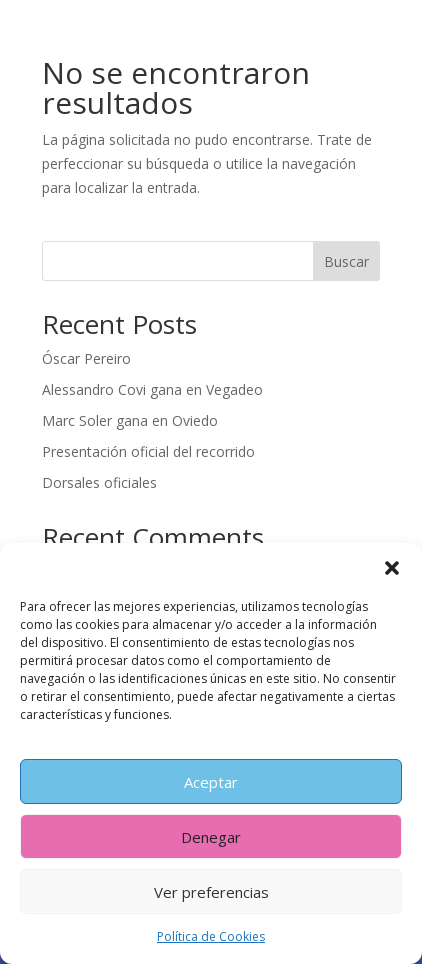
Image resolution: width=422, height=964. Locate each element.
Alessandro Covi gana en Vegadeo (152, 389)
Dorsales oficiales (99, 482)
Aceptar (211, 782)
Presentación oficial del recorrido (148, 451)
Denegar (211, 837)
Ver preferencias (211, 892)
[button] (392, 568)
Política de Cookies (211, 936)
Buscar (346, 261)
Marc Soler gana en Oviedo (130, 420)
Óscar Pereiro (86, 358)
